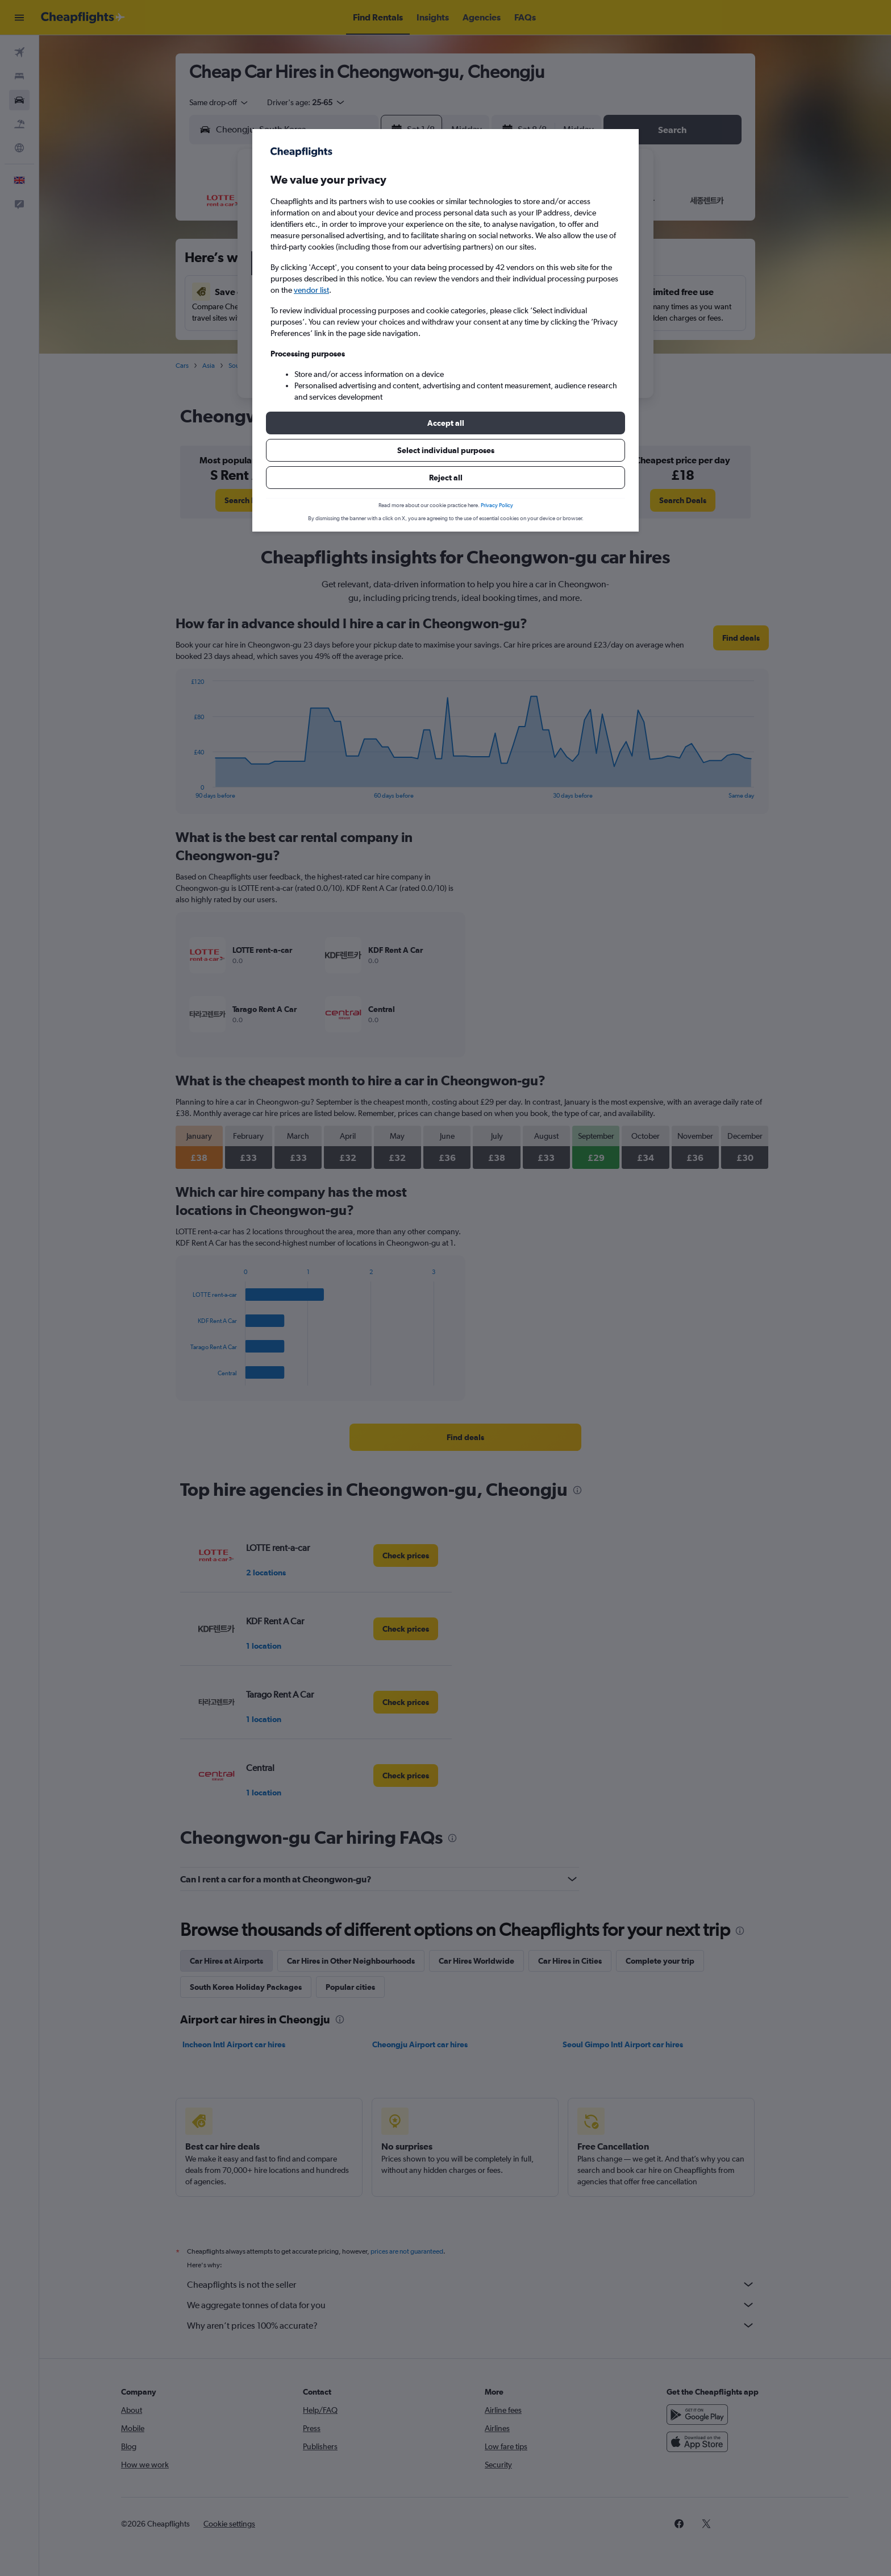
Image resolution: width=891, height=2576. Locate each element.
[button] (445, 423)
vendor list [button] (311, 289)
